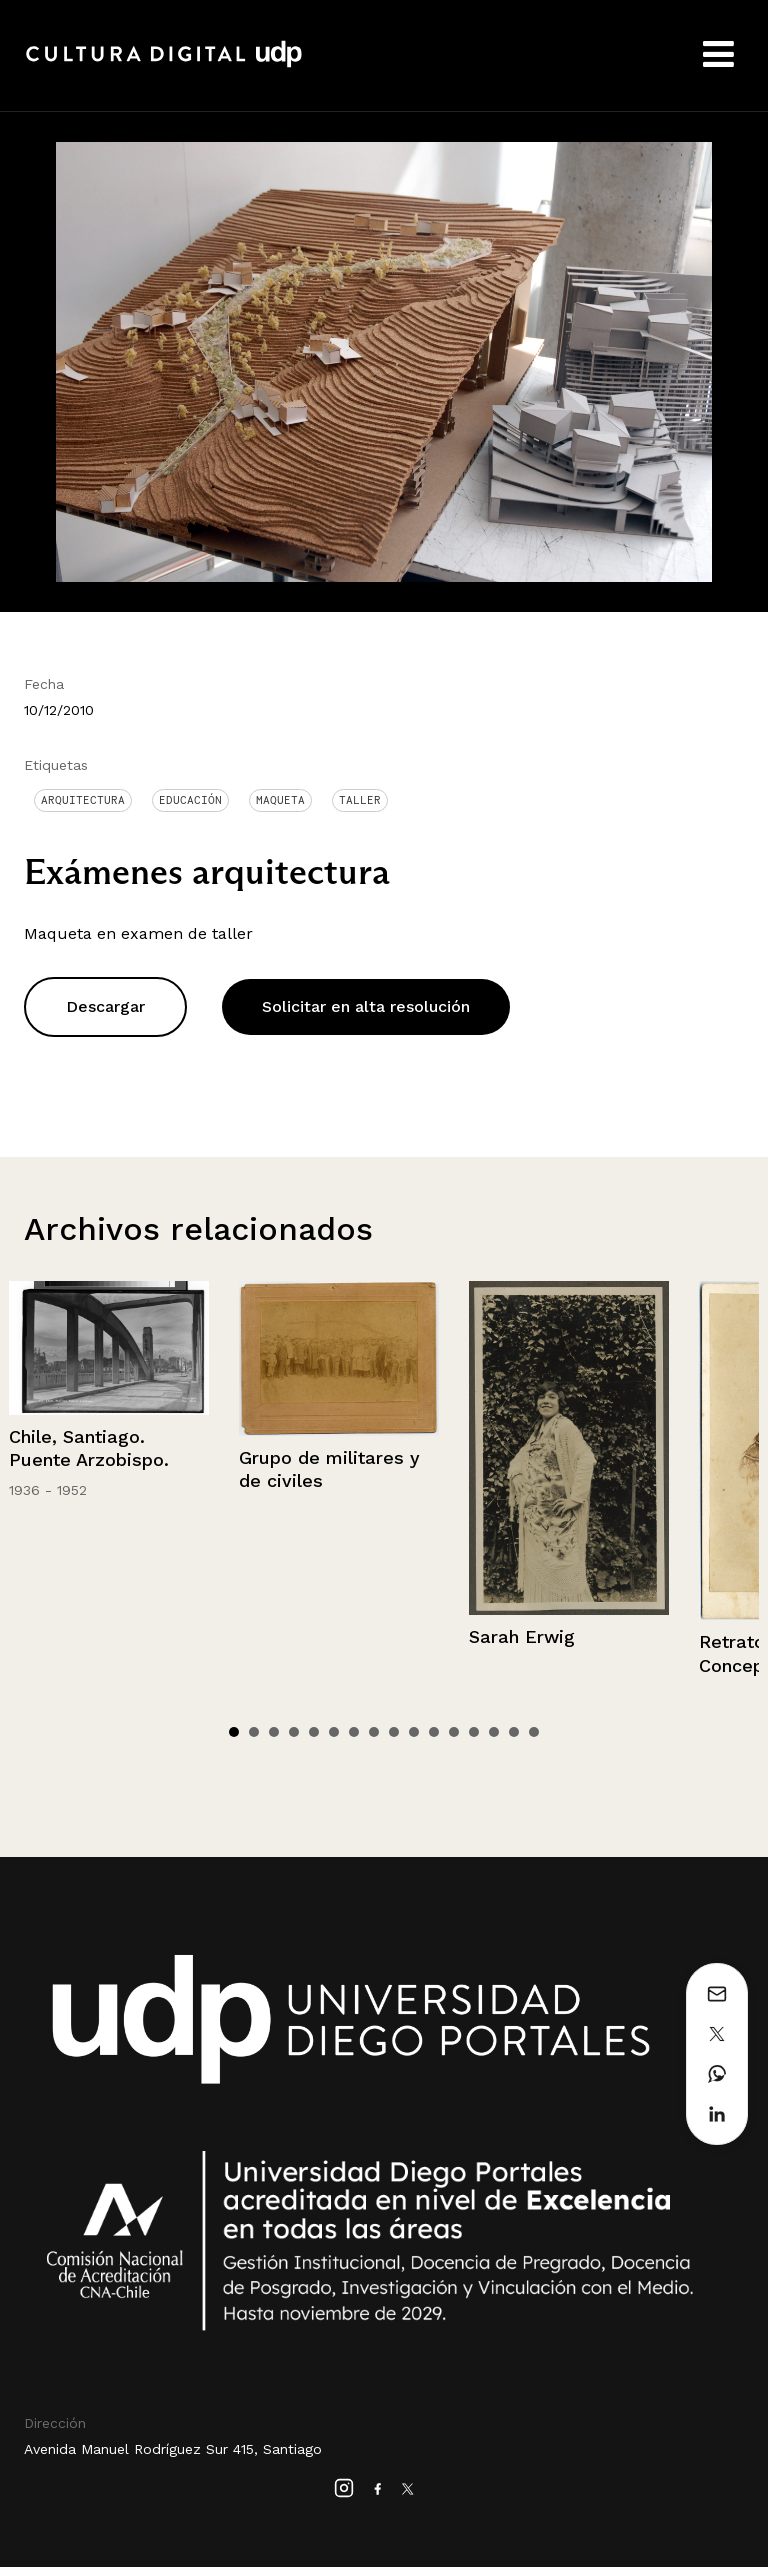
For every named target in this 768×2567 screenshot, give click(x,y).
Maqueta (280, 800)
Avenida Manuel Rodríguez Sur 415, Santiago (173, 2449)
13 (474, 1732)
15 (514, 1732)
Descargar (105, 1006)
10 (414, 1732)
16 (534, 1732)
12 (454, 1732)
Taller (360, 800)
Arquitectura (83, 800)
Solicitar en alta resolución (366, 1006)
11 (434, 1732)
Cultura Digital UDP (164, 65)
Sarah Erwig (522, 1636)
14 (494, 1732)
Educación (190, 800)
